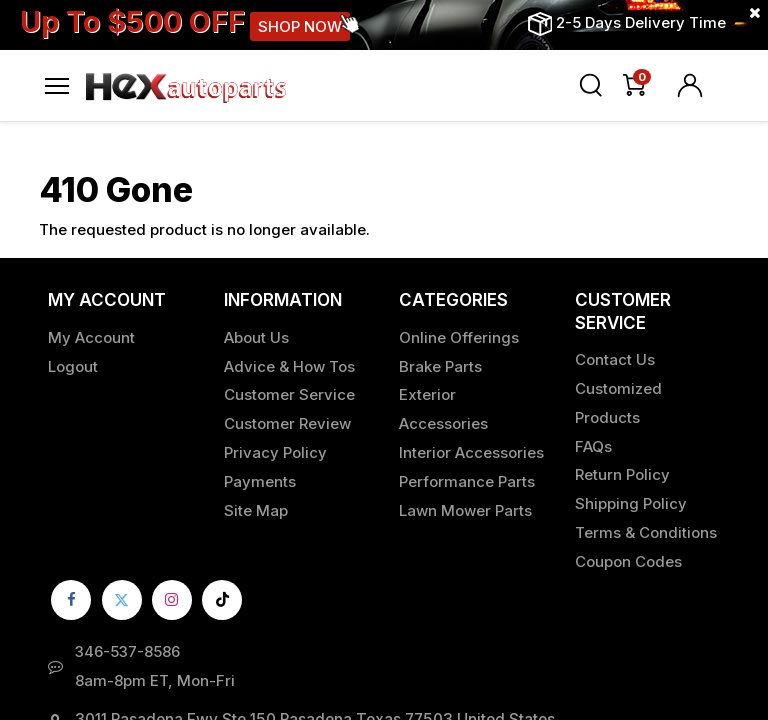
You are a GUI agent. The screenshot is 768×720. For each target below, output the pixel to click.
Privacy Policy (275, 452)
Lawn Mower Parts (465, 510)
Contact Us (615, 359)
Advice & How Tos (289, 366)
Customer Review (287, 423)
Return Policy (622, 474)
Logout (73, 366)
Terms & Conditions (646, 532)
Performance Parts (467, 481)
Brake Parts (440, 366)
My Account (91, 337)
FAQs (593, 446)
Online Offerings (459, 337)
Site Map (256, 510)
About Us (256, 337)
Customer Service (289, 394)
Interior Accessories (471, 452)
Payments (260, 481)
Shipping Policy (631, 503)
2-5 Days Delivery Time (641, 22)
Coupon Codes (628, 561)
